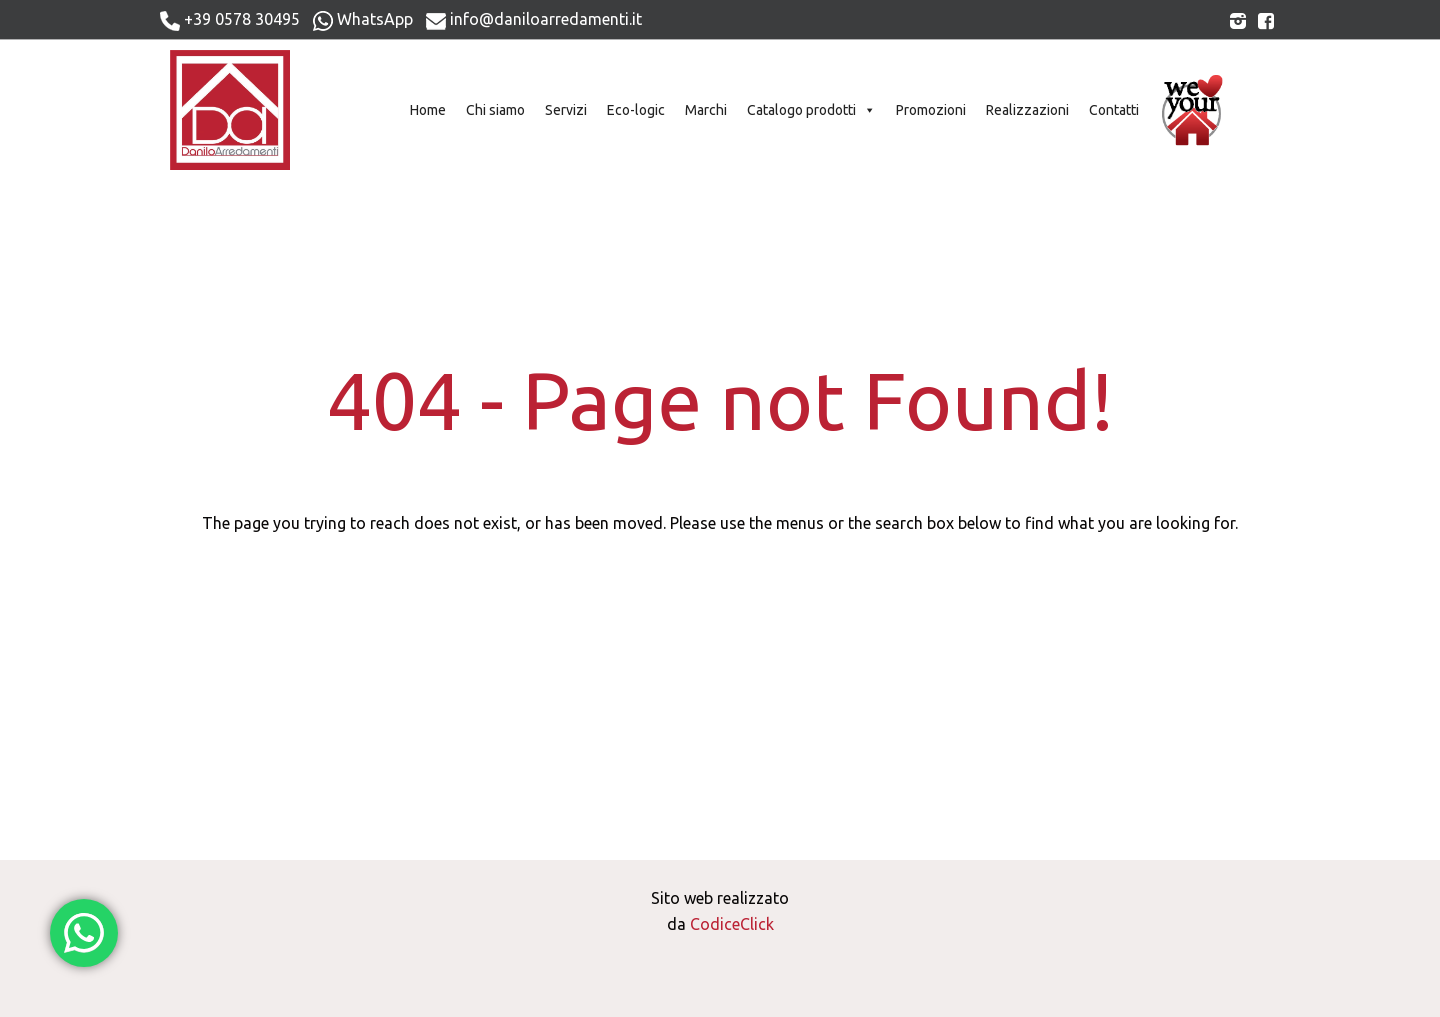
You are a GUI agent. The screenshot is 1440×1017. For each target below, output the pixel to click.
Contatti (1114, 110)
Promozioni (931, 110)
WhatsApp (363, 20)
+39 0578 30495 (230, 20)
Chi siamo (495, 110)
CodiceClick (732, 924)
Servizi (566, 110)
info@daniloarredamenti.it (534, 20)
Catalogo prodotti (811, 110)
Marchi (706, 110)
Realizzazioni (1027, 110)
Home (428, 110)
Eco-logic (636, 110)
